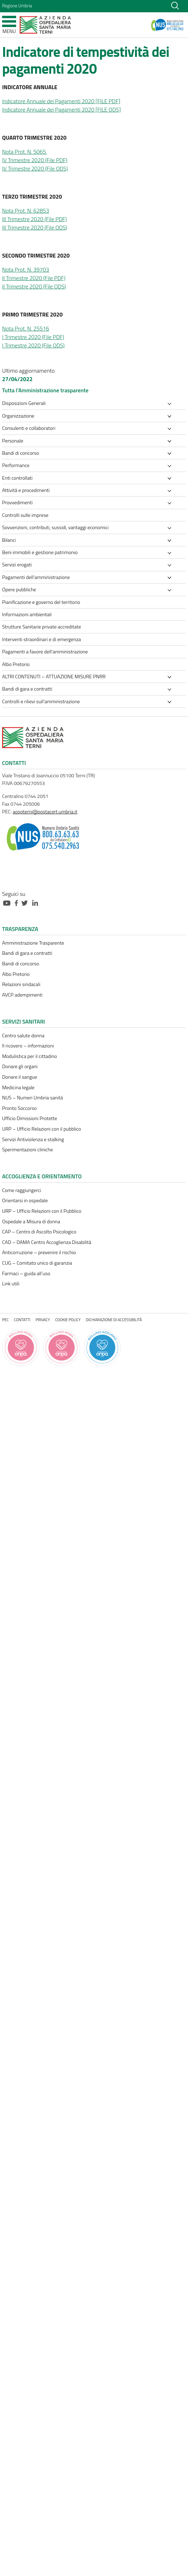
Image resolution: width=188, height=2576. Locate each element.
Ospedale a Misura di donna (31, 1221)
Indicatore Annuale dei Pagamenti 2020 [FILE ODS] (61, 109)
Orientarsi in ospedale (25, 1200)
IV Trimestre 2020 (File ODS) (35, 168)
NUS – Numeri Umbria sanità (32, 1097)
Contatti (22, 1320)
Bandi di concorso (20, 963)
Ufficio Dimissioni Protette (29, 1118)
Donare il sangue (19, 1077)
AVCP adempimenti (22, 995)
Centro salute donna (23, 1035)
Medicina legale (18, 1087)
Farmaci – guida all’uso (26, 1273)
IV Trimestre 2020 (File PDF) (34, 160)
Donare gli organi (20, 1066)
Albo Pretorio (15, 974)
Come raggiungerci (21, 1190)
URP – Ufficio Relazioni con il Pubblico (41, 1211)
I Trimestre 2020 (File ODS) (33, 345)
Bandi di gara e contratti (27, 953)
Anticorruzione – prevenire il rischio (39, 1252)
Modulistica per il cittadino (29, 1056)
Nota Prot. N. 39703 (25, 269)
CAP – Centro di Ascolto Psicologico (39, 1232)
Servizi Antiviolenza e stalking (33, 1139)
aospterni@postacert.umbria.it (45, 812)
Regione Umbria (17, 5)
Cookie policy (67, 1320)
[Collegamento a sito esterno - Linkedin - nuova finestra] (36, 902)
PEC (5, 1320)
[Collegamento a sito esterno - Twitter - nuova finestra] (26, 902)
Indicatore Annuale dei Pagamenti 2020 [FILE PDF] (61, 101)
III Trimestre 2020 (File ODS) (34, 227)
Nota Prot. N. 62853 (25, 210)
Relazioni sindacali (21, 984)
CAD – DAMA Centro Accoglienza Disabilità (46, 1242)
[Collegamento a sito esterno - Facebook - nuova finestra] (18, 902)
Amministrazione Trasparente (33, 943)
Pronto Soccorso (19, 1108)
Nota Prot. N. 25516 (25, 328)
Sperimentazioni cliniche (27, 1149)
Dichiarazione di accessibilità (114, 1320)
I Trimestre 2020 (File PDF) (33, 337)
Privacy (43, 1320)
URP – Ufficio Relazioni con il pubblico (41, 1129)
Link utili (10, 1283)
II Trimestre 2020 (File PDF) (33, 278)
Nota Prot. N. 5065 (24, 151)
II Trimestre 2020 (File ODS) (34, 286)
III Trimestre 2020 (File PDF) (34, 219)
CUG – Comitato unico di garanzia (37, 1263)
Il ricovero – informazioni (28, 1046)
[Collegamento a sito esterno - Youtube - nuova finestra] (8, 902)
